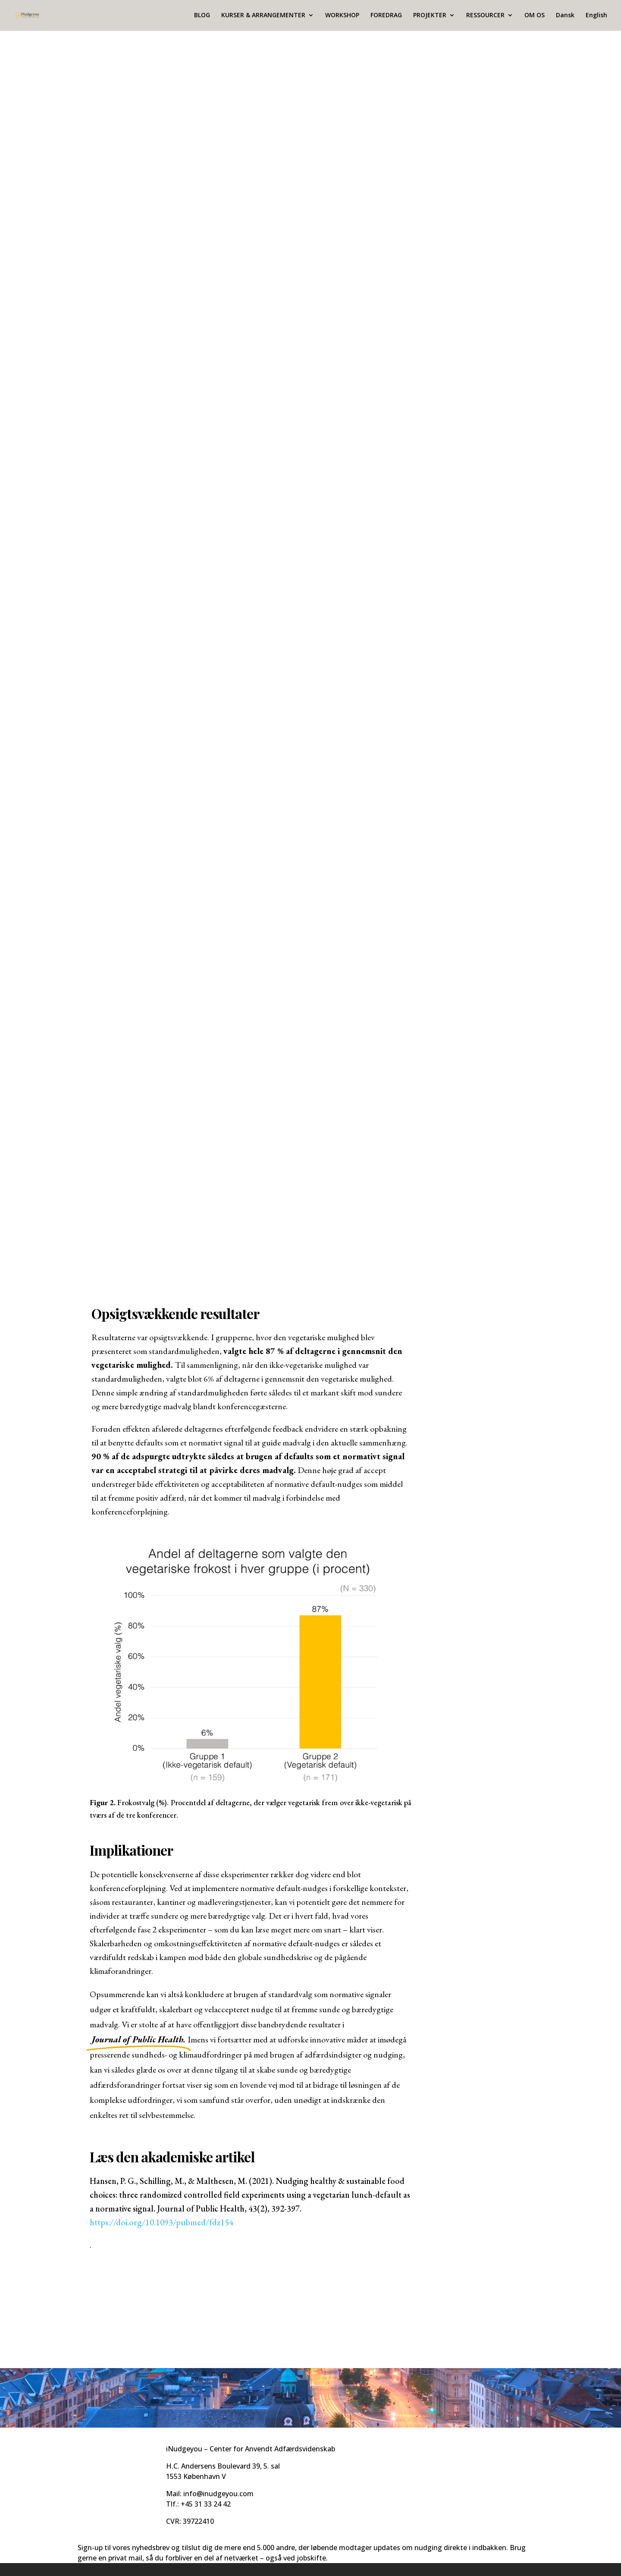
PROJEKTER (429, 16)
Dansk (565, 16)
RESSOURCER (485, 16)
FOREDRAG (386, 16)
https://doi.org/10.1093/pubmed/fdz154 (161, 2222)
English (596, 16)
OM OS (534, 16)
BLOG (202, 16)
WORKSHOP (342, 16)
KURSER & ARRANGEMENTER (263, 16)
